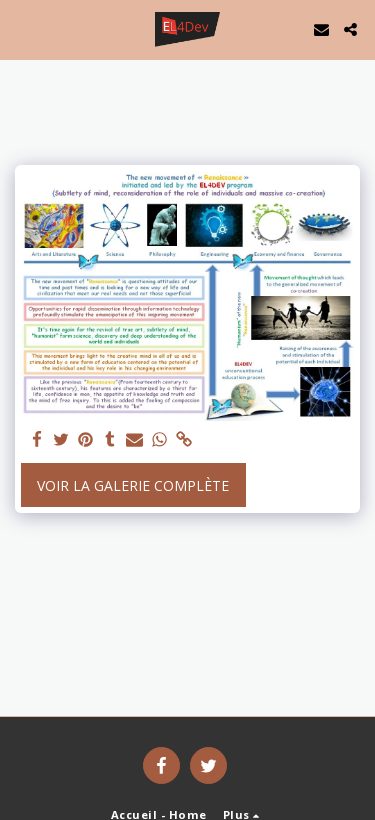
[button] (22, 28)
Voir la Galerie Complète (133, 485)
